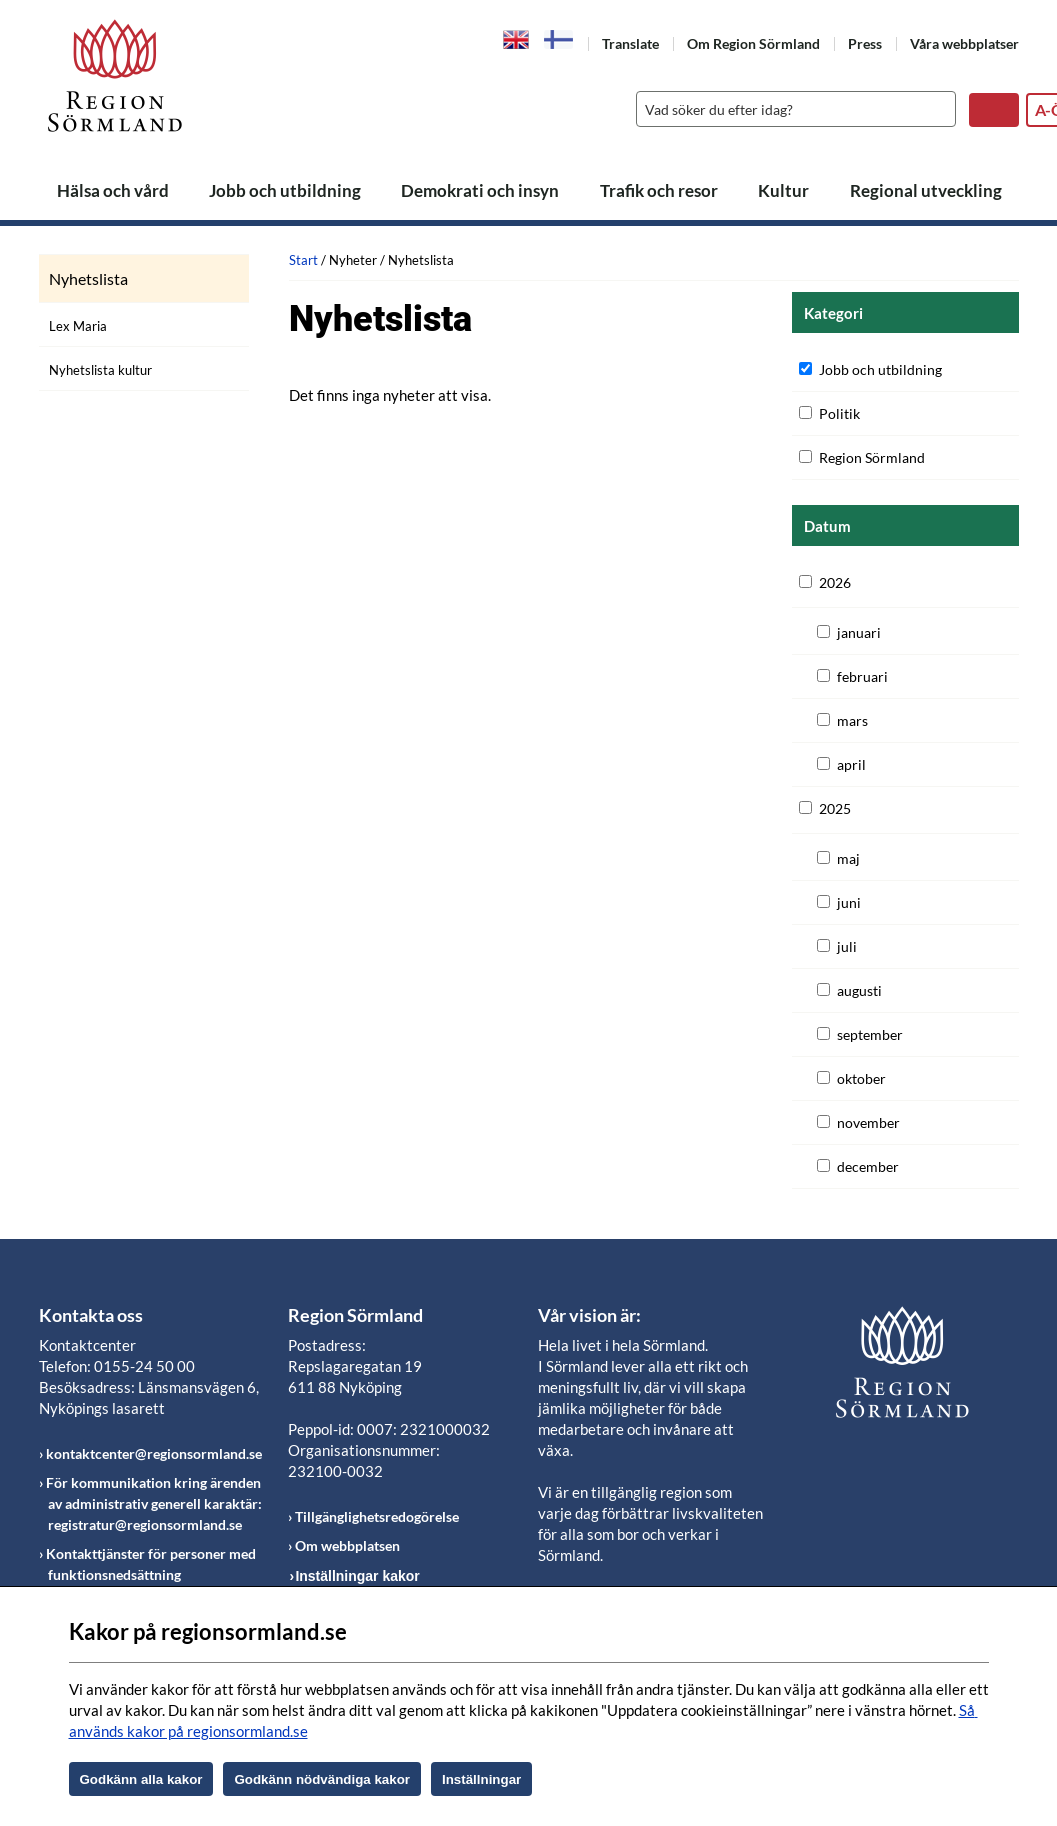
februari (862, 676)
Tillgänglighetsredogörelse (377, 1516)
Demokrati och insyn (480, 190)
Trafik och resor (659, 190)
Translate (630, 43)
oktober (861, 1078)
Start (303, 260)
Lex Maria (78, 326)
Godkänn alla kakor (141, 1779)
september (870, 1034)
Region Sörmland (872, 457)
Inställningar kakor (357, 1576)
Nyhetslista (88, 279)
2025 (835, 808)
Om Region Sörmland (753, 43)
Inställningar (481, 1779)
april (851, 764)
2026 (835, 582)
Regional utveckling (926, 190)
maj (848, 858)
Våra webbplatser (964, 43)
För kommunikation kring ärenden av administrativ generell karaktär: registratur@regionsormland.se (154, 1503)
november (868, 1122)
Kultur (783, 190)
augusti (859, 990)
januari (859, 632)
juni (849, 902)
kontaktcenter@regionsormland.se (154, 1453)
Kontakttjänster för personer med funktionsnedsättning (151, 1564)
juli (847, 946)
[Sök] (791, 109)
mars (852, 720)
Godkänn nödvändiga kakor (322, 1779)
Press (865, 43)
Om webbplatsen (347, 1545)
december (868, 1166)
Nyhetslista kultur (100, 370)
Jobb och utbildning (285, 190)
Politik (839, 413)
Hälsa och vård (113, 190)
